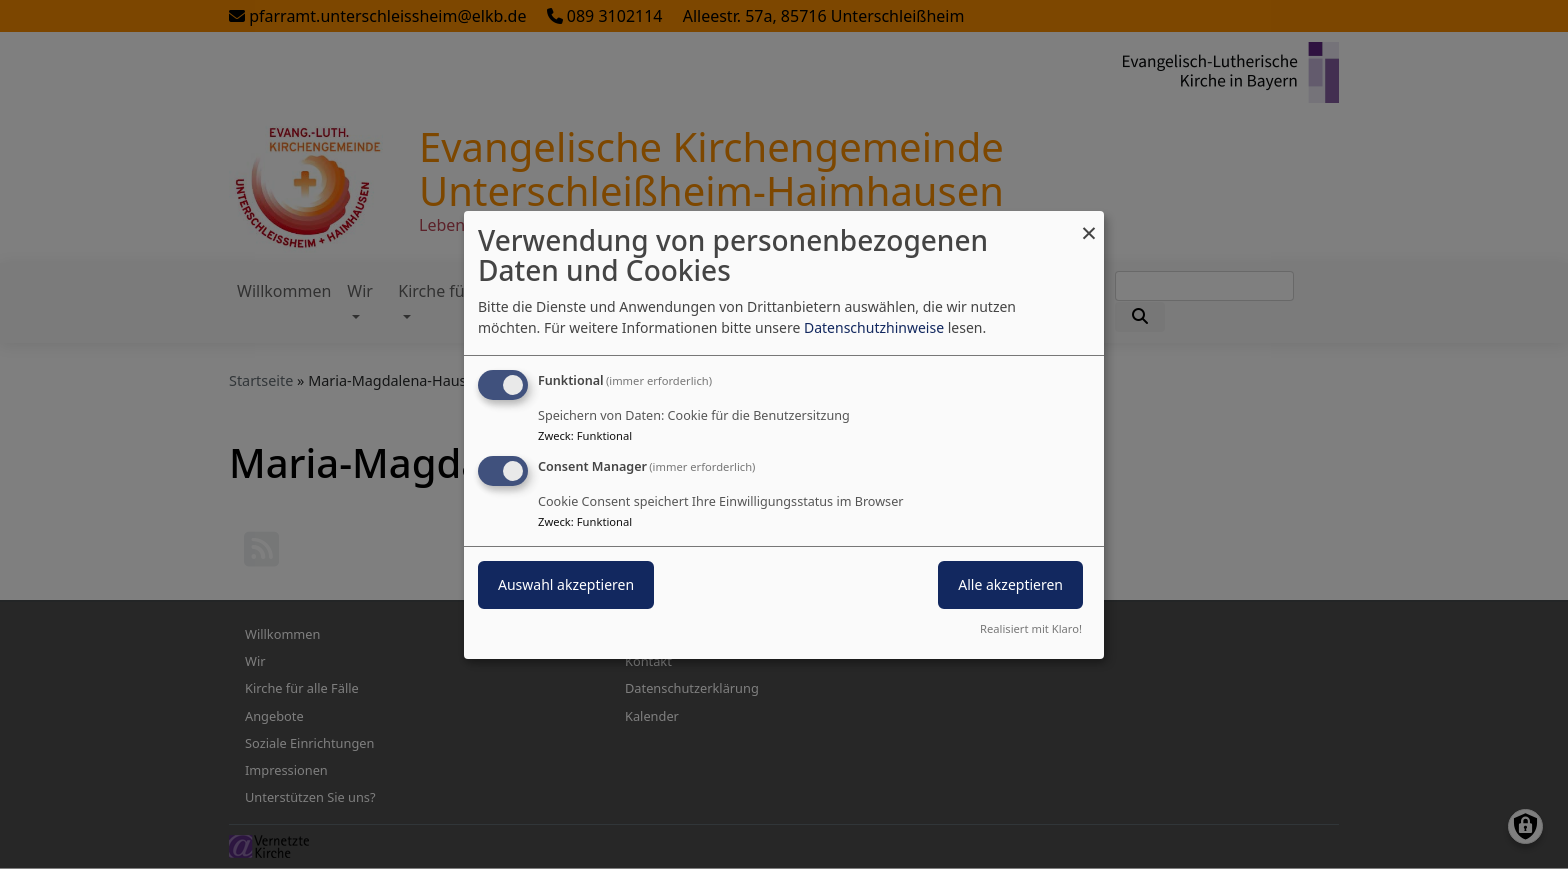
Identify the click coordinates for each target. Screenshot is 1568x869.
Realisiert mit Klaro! (1031, 628)
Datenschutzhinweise (874, 327)
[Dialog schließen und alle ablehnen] (1089, 222)
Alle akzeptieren (1010, 584)
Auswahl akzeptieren (566, 584)
